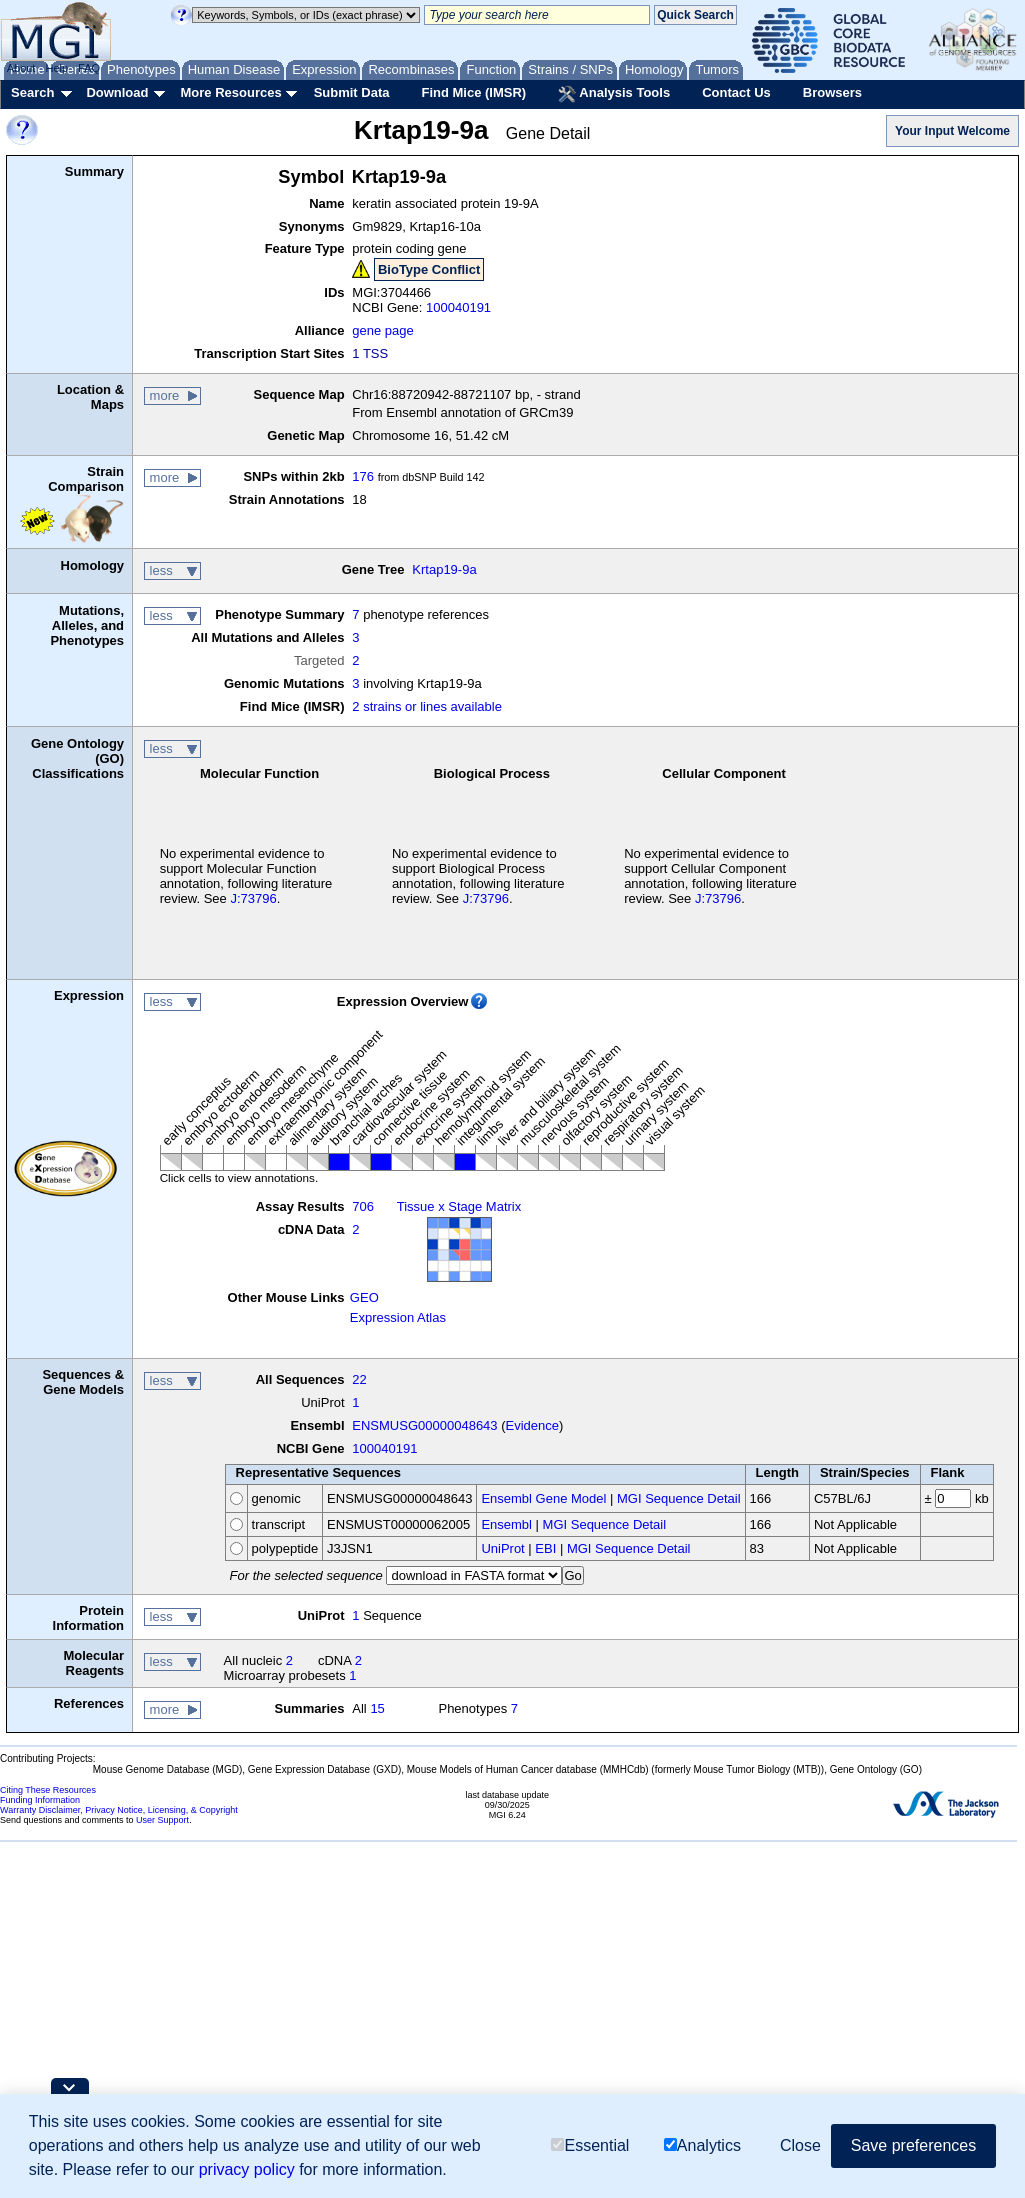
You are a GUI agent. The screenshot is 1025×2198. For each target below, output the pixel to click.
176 (363, 476)
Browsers (832, 92)
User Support (162, 1820)
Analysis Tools (614, 94)
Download (117, 92)
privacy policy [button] (247, 2169)
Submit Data (352, 92)
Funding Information (40, 1800)
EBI (545, 1548)
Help (56, 68)
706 (363, 1206)
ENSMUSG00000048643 (424, 1425)
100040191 (458, 307)
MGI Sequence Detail (679, 1498)
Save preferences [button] (913, 2145)
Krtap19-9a (444, 569)
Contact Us (736, 92)
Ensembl (506, 1524)
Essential (590, 2145)
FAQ (89, 68)
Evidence (532, 1425)
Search (32, 92)
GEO (364, 1297)
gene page (382, 330)
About (21, 68)
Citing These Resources (48, 1790)
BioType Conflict (429, 269)
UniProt (502, 1548)
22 (359, 1379)
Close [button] (800, 2145)
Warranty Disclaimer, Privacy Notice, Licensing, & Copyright (119, 1810)
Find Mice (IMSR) (473, 92)
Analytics (702, 2145)
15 (377, 1708)
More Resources (230, 92)
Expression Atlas (398, 1317)
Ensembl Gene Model (543, 1498)
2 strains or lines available (427, 706)
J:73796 (253, 898)
